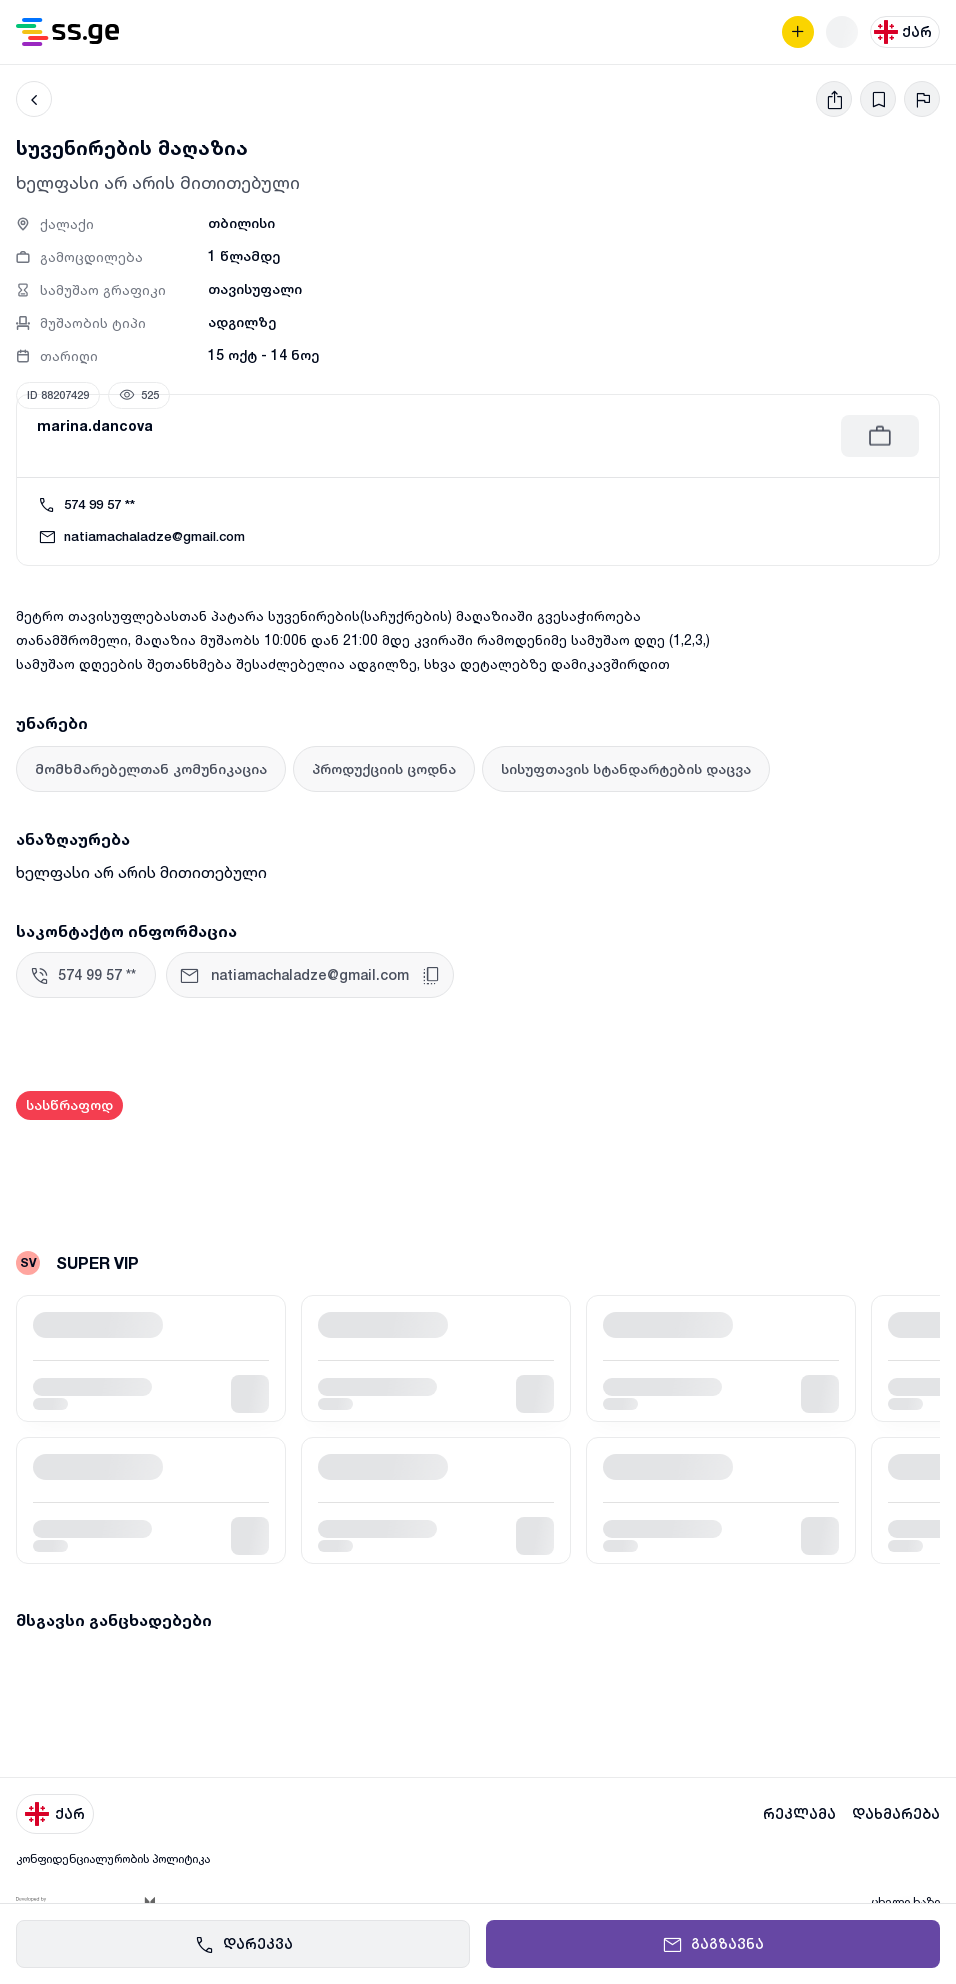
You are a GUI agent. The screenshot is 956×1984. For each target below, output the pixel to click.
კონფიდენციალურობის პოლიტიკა (113, 1858)
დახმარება (896, 1814)
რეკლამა (799, 1814)
